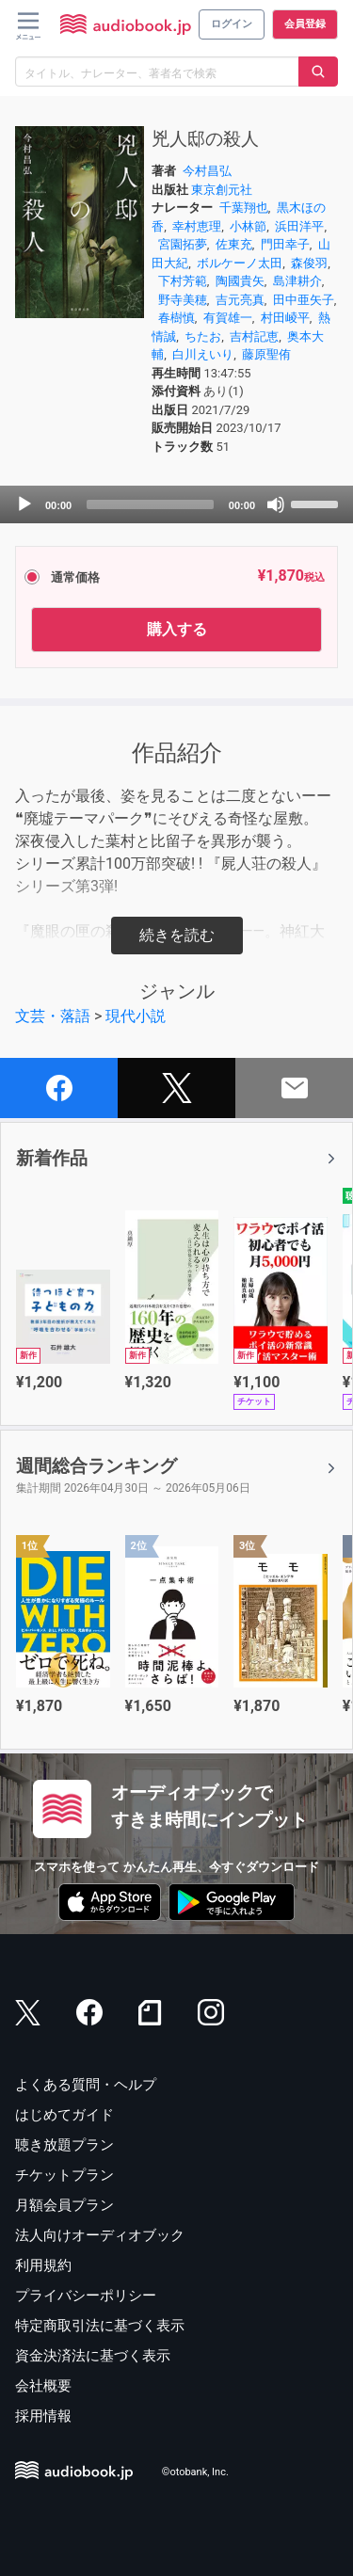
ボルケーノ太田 (239, 263)
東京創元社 (221, 190)
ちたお (203, 336)
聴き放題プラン (64, 2144)
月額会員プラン (64, 2205)
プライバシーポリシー (85, 2295)
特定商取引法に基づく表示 (100, 2325)
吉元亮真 (240, 300)
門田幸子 (285, 244)
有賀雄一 (227, 318)
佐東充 (234, 244)
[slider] (150, 504)
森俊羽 (309, 263)
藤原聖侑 (266, 354)
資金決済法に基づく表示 (92, 2355)
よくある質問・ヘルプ (85, 2084)
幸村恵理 (196, 226)
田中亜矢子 (303, 300)
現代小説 (135, 1016)
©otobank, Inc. (195, 2473)
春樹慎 (176, 318)
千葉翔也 (243, 207)
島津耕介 (297, 281)
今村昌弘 (207, 171)
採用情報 (43, 2416)
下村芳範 (182, 281)
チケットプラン (64, 2175)
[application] (176, 504)
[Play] (24, 504)
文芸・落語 (52, 1016)
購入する (177, 629)
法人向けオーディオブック (100, 2235)
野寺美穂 (182, 300)
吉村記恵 (254, 336)
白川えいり (202, 354)
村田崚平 (285, 318)
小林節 (248, 226)
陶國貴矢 (240, 281)
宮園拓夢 (182, 244)
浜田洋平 (299, 226)
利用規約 (43, 2265)
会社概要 (43, 2385)
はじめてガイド (64, 2114)
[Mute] (275, 504)
